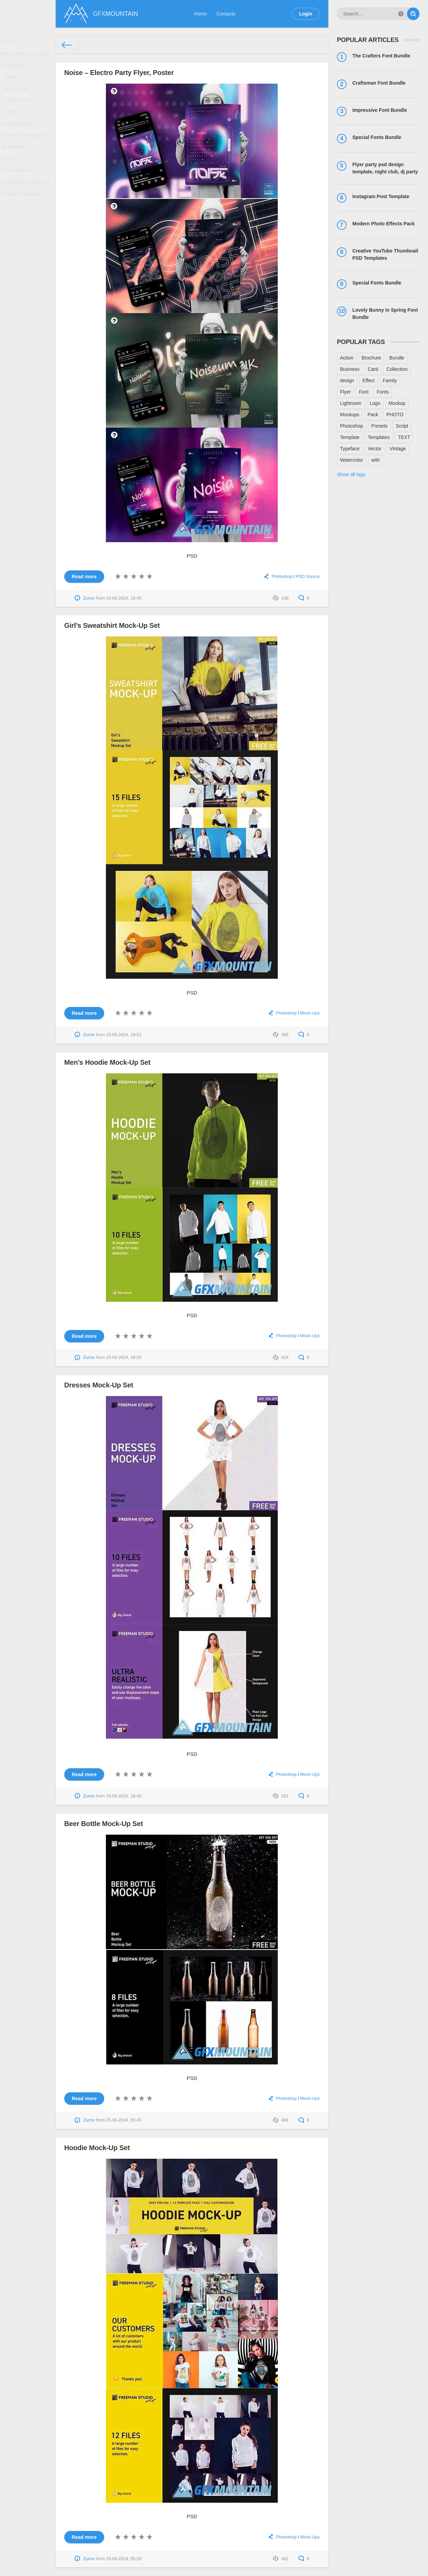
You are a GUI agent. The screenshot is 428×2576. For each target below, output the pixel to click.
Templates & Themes (25, 208)
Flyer (345, 392)
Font (364, 392)
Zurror (89, 598)
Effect (368, 380)
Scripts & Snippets (23, 222)
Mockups (349, 414)
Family (390, 380)
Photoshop (14, 71)
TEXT (404, 437)
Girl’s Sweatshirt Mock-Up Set (112, 625)
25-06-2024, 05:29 (123, 2558)
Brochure (371, 358)
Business (350, 369)
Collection (396, 369)
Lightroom (350, 403)
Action (346, 358)
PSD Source (20, 111)
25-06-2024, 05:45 (123, 2120)
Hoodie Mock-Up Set (97, 2147)
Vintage (397, 448)
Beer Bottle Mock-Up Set (103, 1823)
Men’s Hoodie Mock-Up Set (107, 1062)
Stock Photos (17, 194)
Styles (13, 125)
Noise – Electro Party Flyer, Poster (119, 72)
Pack (372, 414)
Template (350, 437)
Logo (375, 403)
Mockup (396, 403)
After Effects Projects (25, 57)
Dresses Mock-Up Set (98, 1385)
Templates (379, 437)
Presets (379, 426)
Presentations (18, 138)
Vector (375, 448)
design (347, 380)
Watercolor (351, 460)
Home (200, 14)
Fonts (9, 43)
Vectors (11, 180)
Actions (15, 84)
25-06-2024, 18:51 (123, 1034)
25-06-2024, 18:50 (123, 1357)
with (375, 460)
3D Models (14, 166)
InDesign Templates (24, 152)
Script (402, 426)
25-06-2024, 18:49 (123, 1796)
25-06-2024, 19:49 (123, 598)
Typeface (350, 448)
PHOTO (395, 414)
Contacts (226, 14)
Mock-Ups (18, 98)
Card (373, 369)
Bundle (397, 358)
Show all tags (351, 474)
